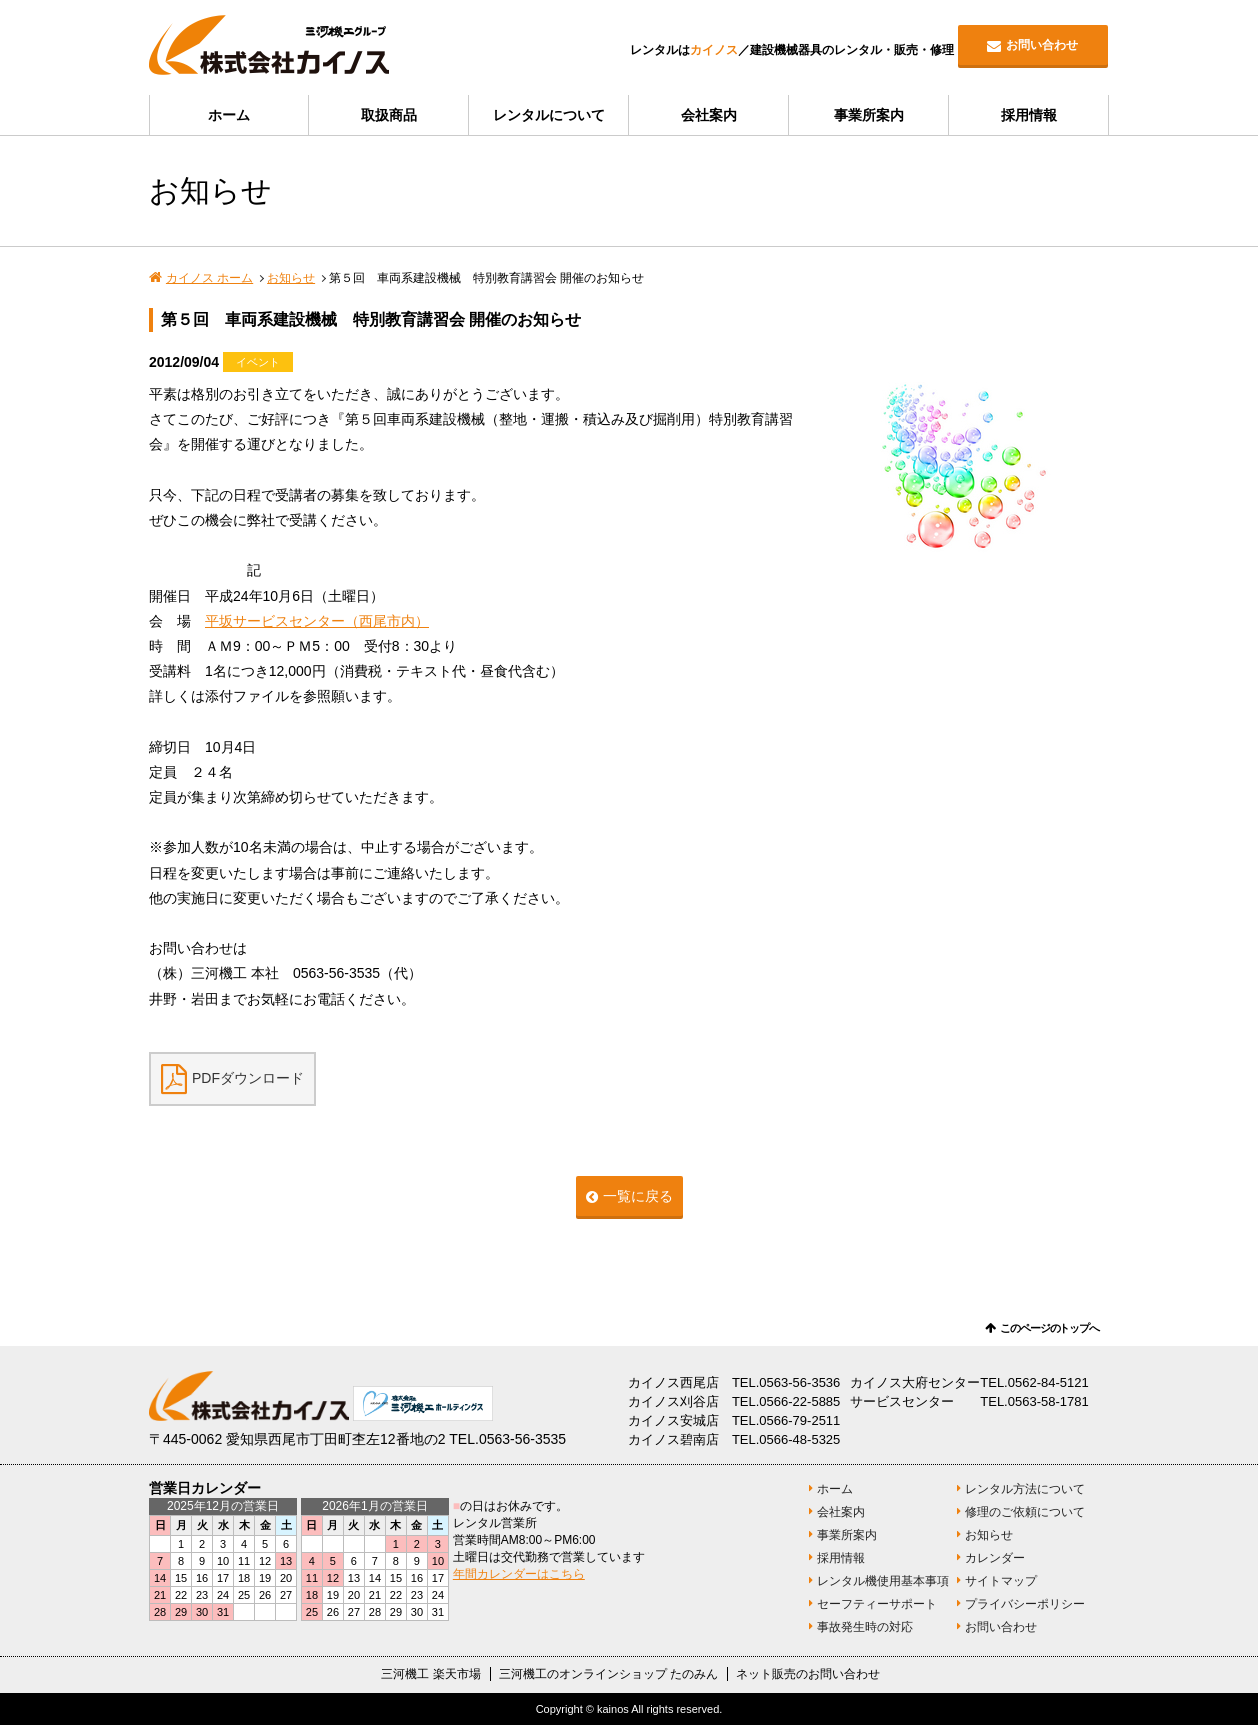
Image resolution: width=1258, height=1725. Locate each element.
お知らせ (291, 278)
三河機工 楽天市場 (430, 1674)
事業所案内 (869, 115)
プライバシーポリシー (1025, 1604)
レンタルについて (549, 115)
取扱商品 (389, 115)
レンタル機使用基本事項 (883, 1581)
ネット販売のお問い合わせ (808, 1674)
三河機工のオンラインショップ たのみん (608, 1674)
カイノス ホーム (209, 278)
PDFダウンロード (248, 1077)
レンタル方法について (1025, 1489)
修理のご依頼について (1025, 1512)
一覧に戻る (638, 1196)
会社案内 (709, 115)
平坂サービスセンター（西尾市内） (317, 621)
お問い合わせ (1042, 45)
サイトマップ (1001, 1581)
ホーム (229, 115)
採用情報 (1029, 115)
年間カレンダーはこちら (519, 1574)
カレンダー (995, 1558)
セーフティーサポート (877, 1604)
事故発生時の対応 (865, 1627)
